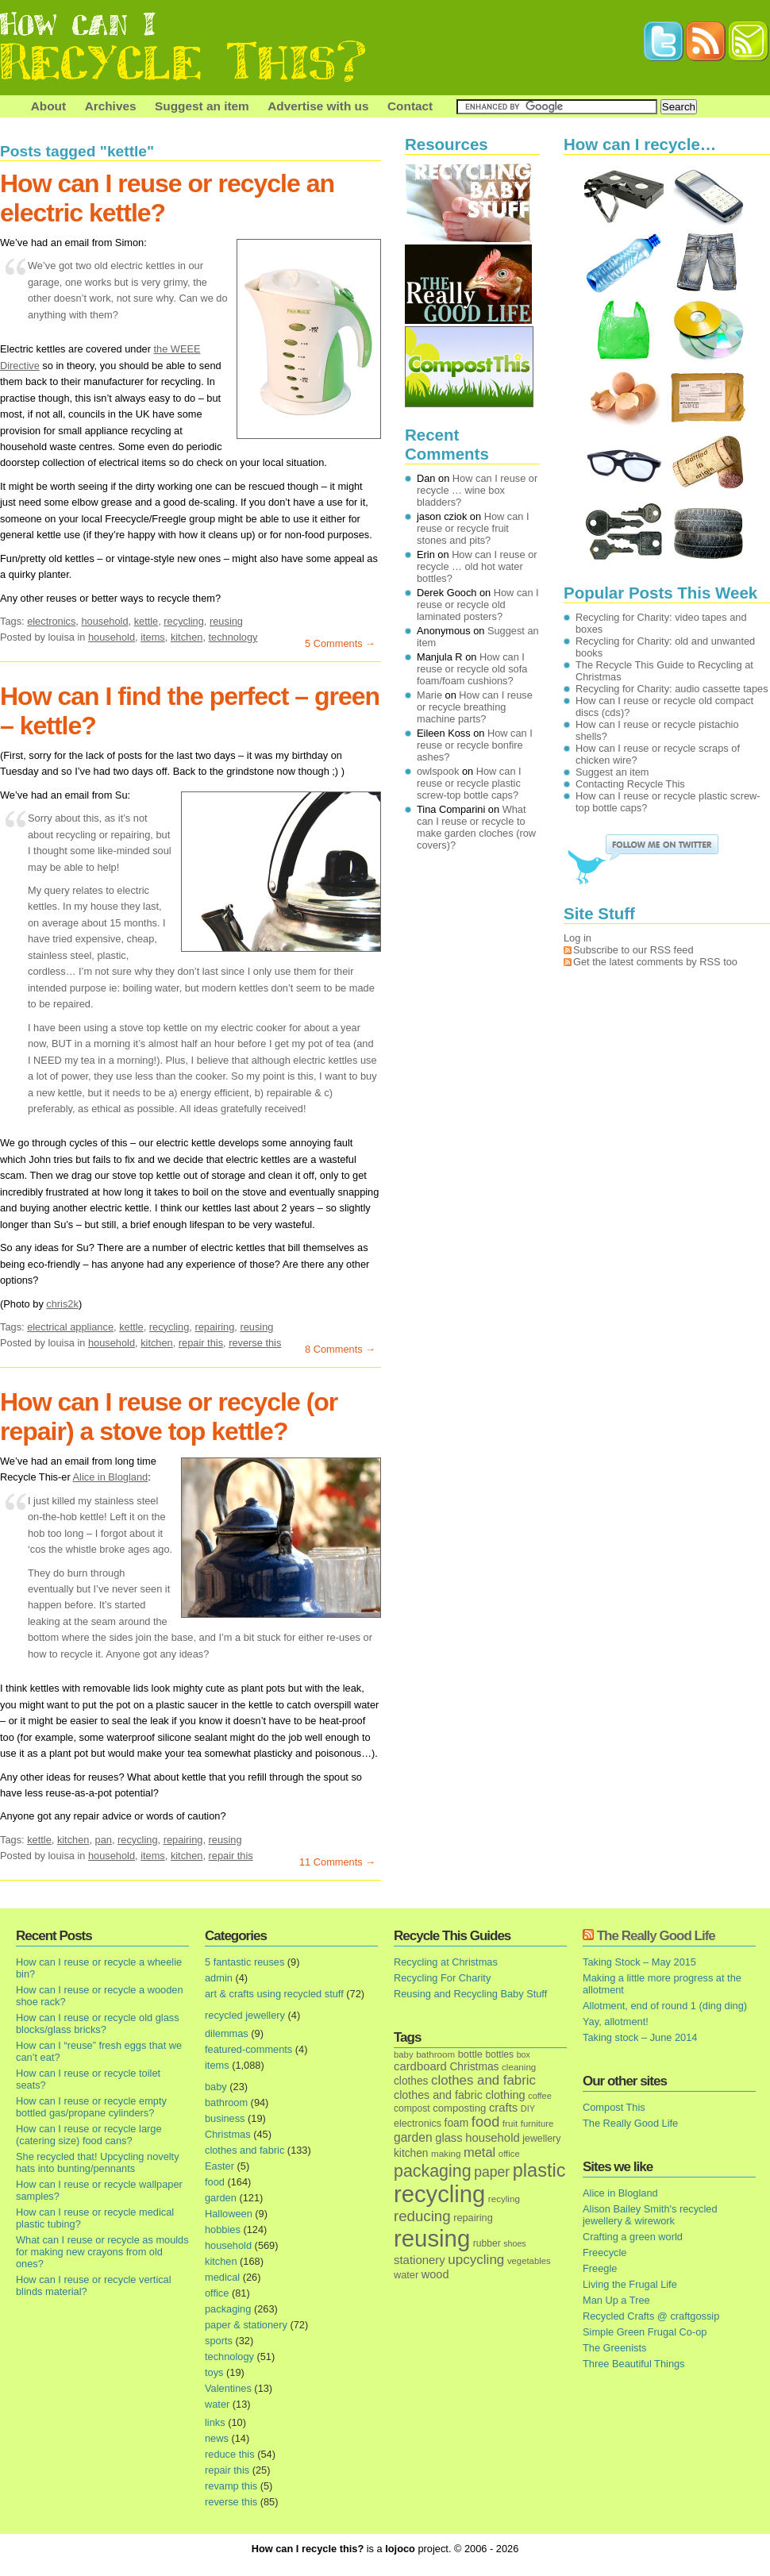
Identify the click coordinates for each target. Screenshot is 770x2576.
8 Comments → (340, 1349)
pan (103, 1840)
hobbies (223, 2229)
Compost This (614, 2107)
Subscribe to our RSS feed (633, 950)
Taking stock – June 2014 (640, 2037)
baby (216, 2087)
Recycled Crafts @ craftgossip (651, 2316)
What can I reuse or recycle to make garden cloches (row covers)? (476, 827)
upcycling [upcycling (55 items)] (476, 2259)
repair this (201, 1343)
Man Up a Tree (616, 2300)
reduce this (230, 2454)
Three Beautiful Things (634, 2364)
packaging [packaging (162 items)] (433, 2171)
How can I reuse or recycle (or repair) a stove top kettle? (168, 1417)
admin (219, 1978)
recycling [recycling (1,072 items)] (439, 2194)
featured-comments (248, 2049)
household (104, 621)
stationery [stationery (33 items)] (419, 2259)
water (217, 2404)
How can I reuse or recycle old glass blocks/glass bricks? (97, 2023)
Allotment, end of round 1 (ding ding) (665, 2006)
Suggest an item (202, 106)
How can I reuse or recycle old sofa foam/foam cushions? (472, 669)
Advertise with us (318, 106)
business (225, 2118)
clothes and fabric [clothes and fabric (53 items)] (483, 2080)
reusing (226, 621)
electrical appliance (70, 1327)
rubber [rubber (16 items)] (487, 2243)
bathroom (226, 2102)
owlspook (438, 771)
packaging (228, 2309)
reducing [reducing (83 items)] (422, 2216)
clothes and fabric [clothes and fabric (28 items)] (438, 2095)
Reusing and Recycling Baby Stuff (470, 1994)
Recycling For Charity (442, 1978)
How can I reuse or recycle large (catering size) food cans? (89, 2135)
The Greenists (614, 2348)
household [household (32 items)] (492, 2137)
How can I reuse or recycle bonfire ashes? (475, 745)
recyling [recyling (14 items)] (504, 2198)
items (153, 637)
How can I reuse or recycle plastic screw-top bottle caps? (469, 783)
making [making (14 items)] (445, 2153)
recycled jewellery (245, 2015)
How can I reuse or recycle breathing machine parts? (475, 707)
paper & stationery (246, 2325)
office (217, 2293)
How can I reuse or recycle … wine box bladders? (477, 490)
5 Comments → (340, 643)
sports (219, 2341)
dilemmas (226, 2033)
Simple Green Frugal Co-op (644, 2332)
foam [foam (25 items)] (457, 2123)
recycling (184, 621)
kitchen (187, 637)
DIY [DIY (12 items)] (528, 2108)
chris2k (62, 1304)
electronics (51, 621)
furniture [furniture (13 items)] (537, 2123)
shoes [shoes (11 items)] (514, 2243)
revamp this (231, 2486)
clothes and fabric (244, 2150)
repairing (214, 1327)
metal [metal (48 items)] (479, 2152)
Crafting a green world (633, 2237)
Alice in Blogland (110, 1477)
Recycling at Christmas (446, 1962)
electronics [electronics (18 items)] (417, 2123)
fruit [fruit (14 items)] (510, 2123)
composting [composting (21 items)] (459, 2108)
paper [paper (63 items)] (492, 2172)
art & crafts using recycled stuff (274, 1994)
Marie (429, 695)
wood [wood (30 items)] (435, 2274)
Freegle (600, 2268)
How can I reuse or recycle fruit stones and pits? (473, 528)
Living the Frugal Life (630, 2284)
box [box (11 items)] (523, 2054)
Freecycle (604, 2252)
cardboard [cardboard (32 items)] (420, 2066)
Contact (410, 106)
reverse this (255, 1343)
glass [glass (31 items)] (448, 2137)
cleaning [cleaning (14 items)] (519, 2067)
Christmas (228, 2134)
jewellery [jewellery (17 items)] (541, 2138)
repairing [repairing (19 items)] (473, 2218)
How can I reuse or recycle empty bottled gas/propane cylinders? (91, 2107)
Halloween (228, 2214)
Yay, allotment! (616, 2021)
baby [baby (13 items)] (404, 2054)
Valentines (228, 2388)
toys (214, 2372)
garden (221, 2198)
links (215, 2422)
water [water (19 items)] (406, 2275)
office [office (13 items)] (509, 2153)
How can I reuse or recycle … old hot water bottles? (477, 566)
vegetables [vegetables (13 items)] (529, 2261)
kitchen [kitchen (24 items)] (411, 2153)
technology (233, 637)
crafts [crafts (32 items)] (503, 2107)
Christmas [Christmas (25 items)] (474, 2067)
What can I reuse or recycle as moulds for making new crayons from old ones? (102, 2252)
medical (222, 2277)
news (217, 2438)
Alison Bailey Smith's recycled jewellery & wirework (650, 2215)
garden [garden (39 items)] (413, 2137)
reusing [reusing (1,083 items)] (432, 2238)
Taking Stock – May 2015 (639, 1962)
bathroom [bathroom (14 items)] (435, 2054)
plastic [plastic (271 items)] (539, 2170)
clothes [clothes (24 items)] (411, 2081)
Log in (577, 938)
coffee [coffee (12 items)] (540, 2095)
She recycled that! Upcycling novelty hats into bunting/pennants (97, 2162)
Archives (111, 106)
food (215, 2182)
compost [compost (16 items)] (412, 2108)
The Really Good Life (656, 1935)
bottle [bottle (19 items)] (470, 2054)
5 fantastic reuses (244, 1962)
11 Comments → (337, 1862)
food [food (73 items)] (485, 2122)
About (48, 106)
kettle (146, 621)
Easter (219, 2166)
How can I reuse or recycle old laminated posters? (478, 604)
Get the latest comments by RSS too (655, 962)
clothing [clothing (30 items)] (505, 2095)
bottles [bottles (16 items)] (500, 2054)
